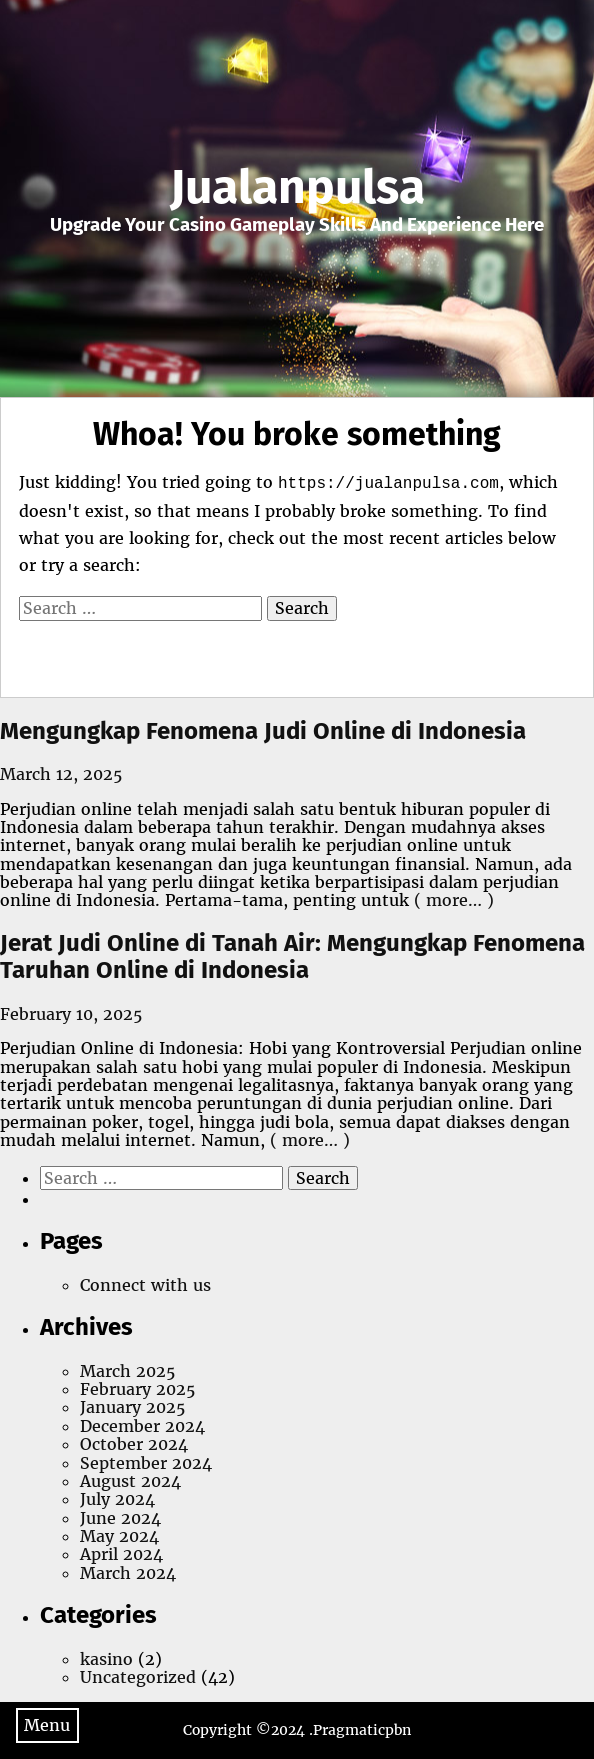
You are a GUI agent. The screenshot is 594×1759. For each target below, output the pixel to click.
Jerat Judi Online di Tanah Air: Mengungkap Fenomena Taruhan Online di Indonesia (292, 957)
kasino (106, 1659)
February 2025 (137, 1389)
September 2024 (146, 1463)
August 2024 (130, 1481)
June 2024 (120, 1518)
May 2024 (119, 1536)
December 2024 (142, 1426)
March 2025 (127, 1371)
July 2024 (117, 1499)
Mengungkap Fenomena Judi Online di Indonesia (263, 731)
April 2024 (121, 1554)
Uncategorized (138, 1677)
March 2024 (128, 1573)
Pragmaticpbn (362, 1730)
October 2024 (134, 1444)
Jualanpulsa (297, 187)
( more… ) (451, 900)
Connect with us (145, 1285)
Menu (47, 1725)
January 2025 (132, 1407)
